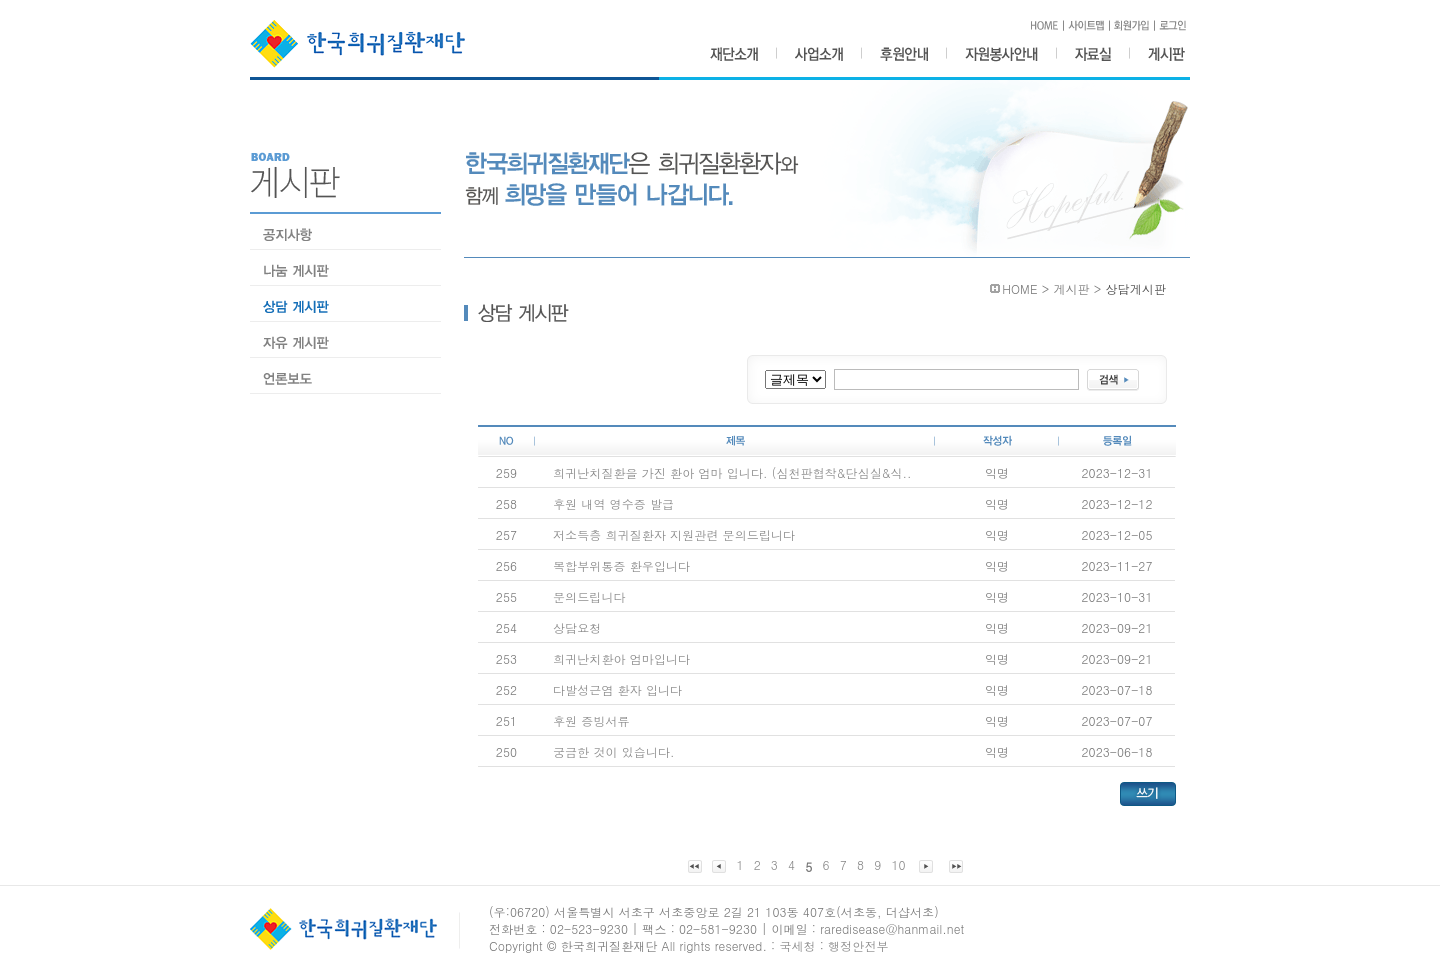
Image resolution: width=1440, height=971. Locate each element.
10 (898, 864)
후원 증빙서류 (591, 720)
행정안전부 (858, 945)
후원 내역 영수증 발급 (613, 503)
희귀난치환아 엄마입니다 (621, 658)
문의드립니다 (589, 596)
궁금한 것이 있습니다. (614, 751)
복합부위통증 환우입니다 (621, 565)
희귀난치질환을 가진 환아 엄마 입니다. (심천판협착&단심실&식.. (732, 472)
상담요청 (577, 627)
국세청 (797, 945)
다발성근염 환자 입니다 (617, 689)
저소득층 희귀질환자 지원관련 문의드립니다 (674, 534)
